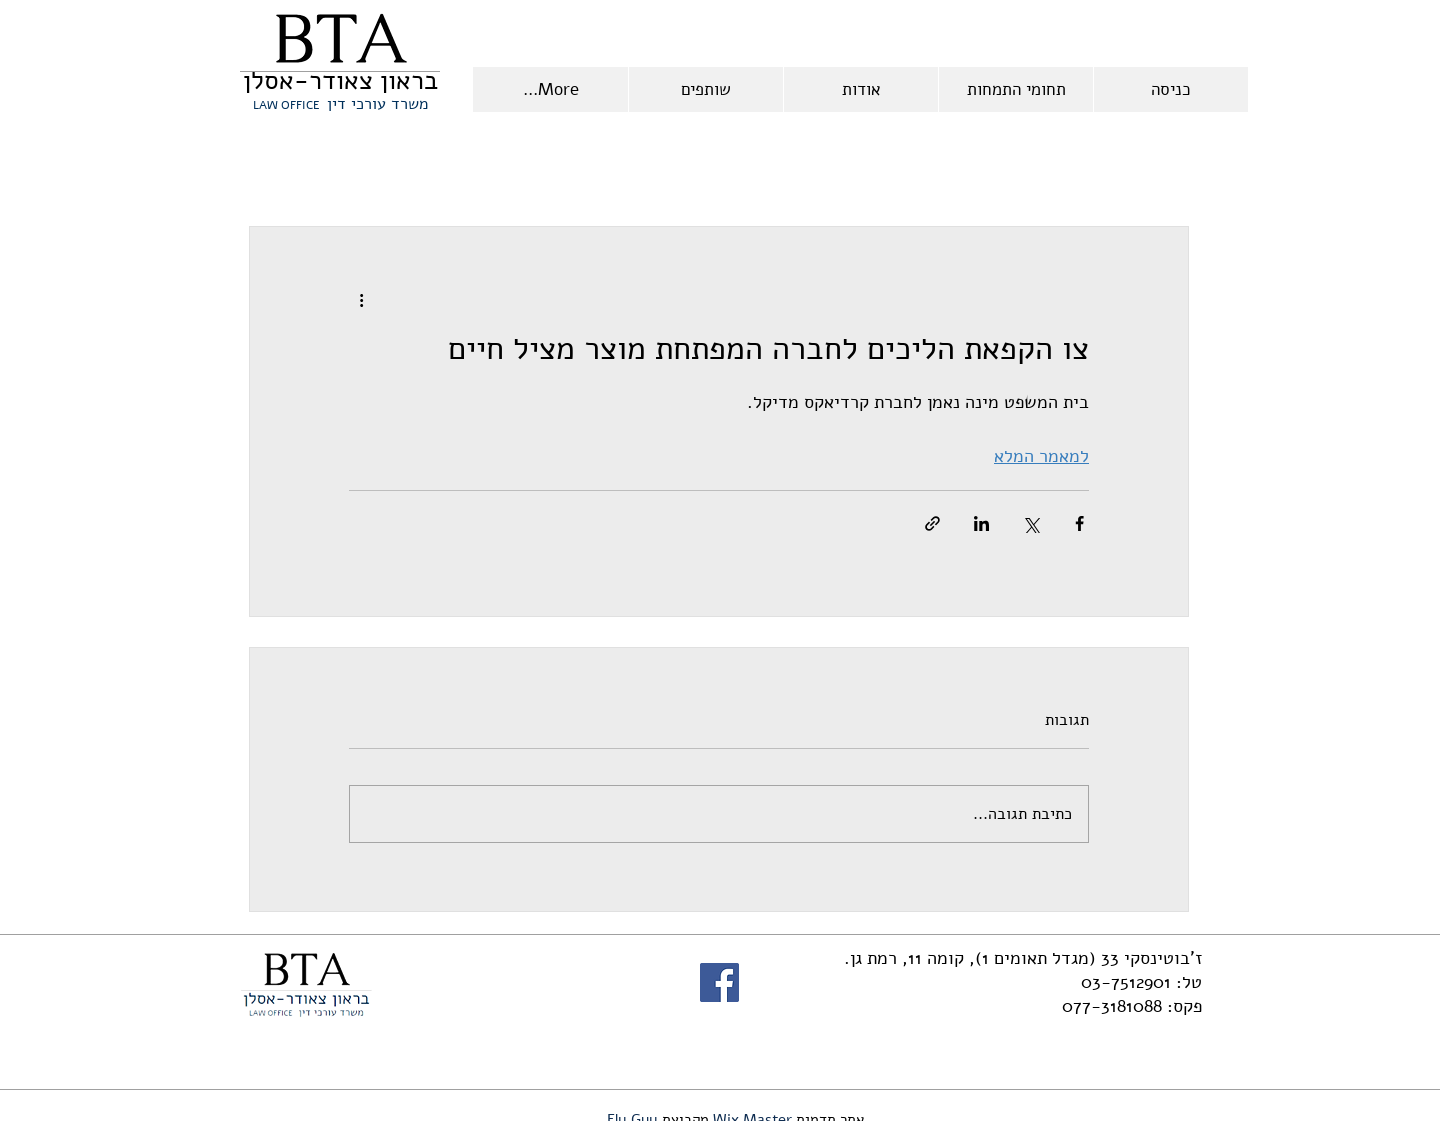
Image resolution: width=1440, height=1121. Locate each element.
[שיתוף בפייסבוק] (1079, 523)
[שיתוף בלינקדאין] (981, 523)
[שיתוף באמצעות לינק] (932, 523)
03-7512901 (1126, 982)
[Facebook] (719, 982)
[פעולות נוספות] (361, 299)
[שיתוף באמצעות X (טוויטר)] (1030, 523)
